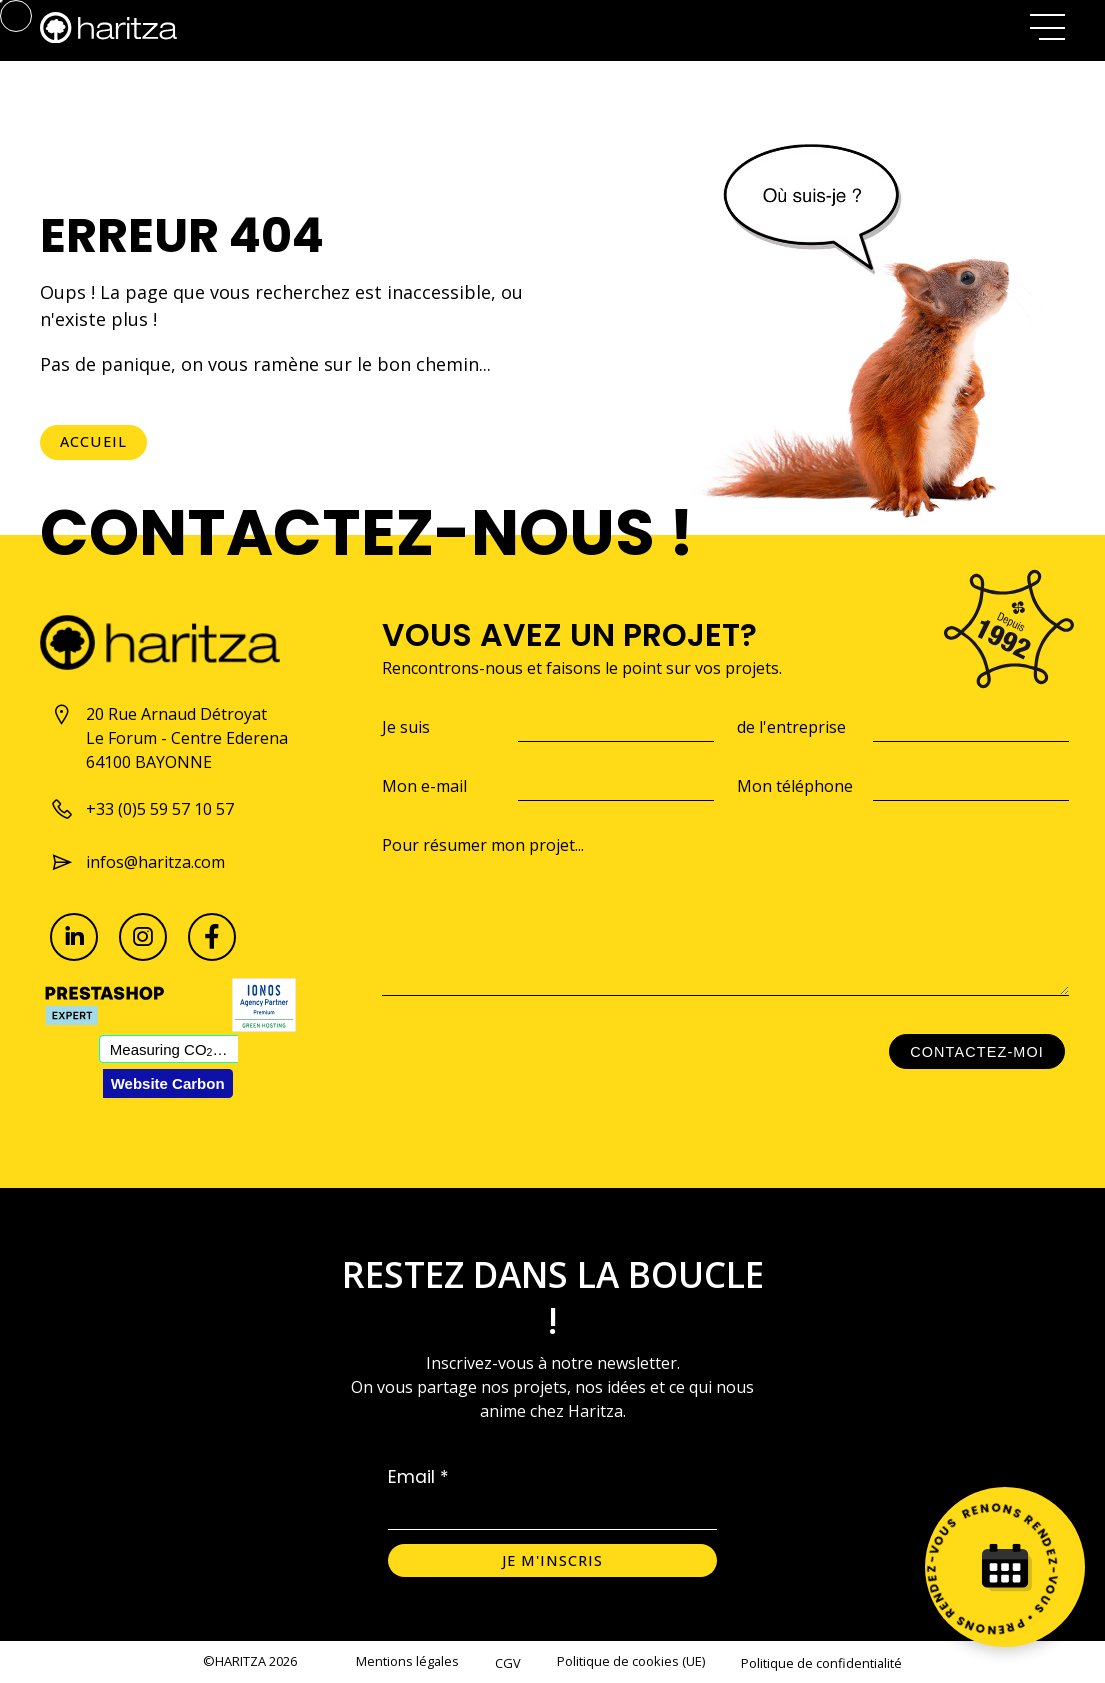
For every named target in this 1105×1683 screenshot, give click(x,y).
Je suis (406, 727)
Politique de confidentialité (821, 1663)
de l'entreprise (791, 727)
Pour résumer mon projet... (483, 845)
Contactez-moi (977, 1052)
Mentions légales (407, 1661)
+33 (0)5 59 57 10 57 (142, 809)
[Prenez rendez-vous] (1005, 1567)
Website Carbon (168, 1083)
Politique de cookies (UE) (631, 1661)
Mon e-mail (424, 786)
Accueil (93, 441)
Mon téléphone (795, 786)
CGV (508, 1663)
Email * (418, 1477)
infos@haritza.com (137, 862)
